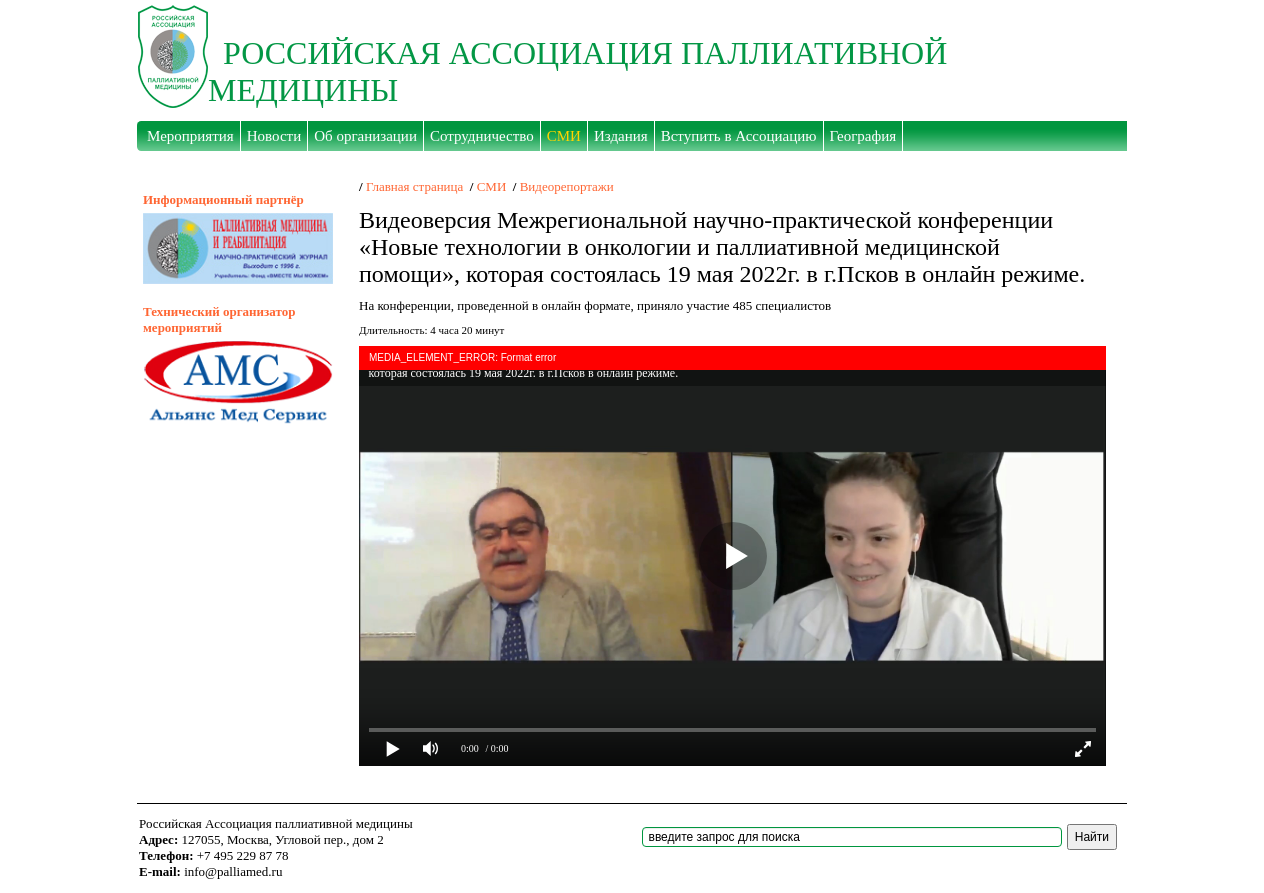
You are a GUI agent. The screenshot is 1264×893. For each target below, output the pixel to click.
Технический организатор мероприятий (219, 319)
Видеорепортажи (567, 186)
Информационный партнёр (223, 199)
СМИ (492, 186)
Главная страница (414, 186)
